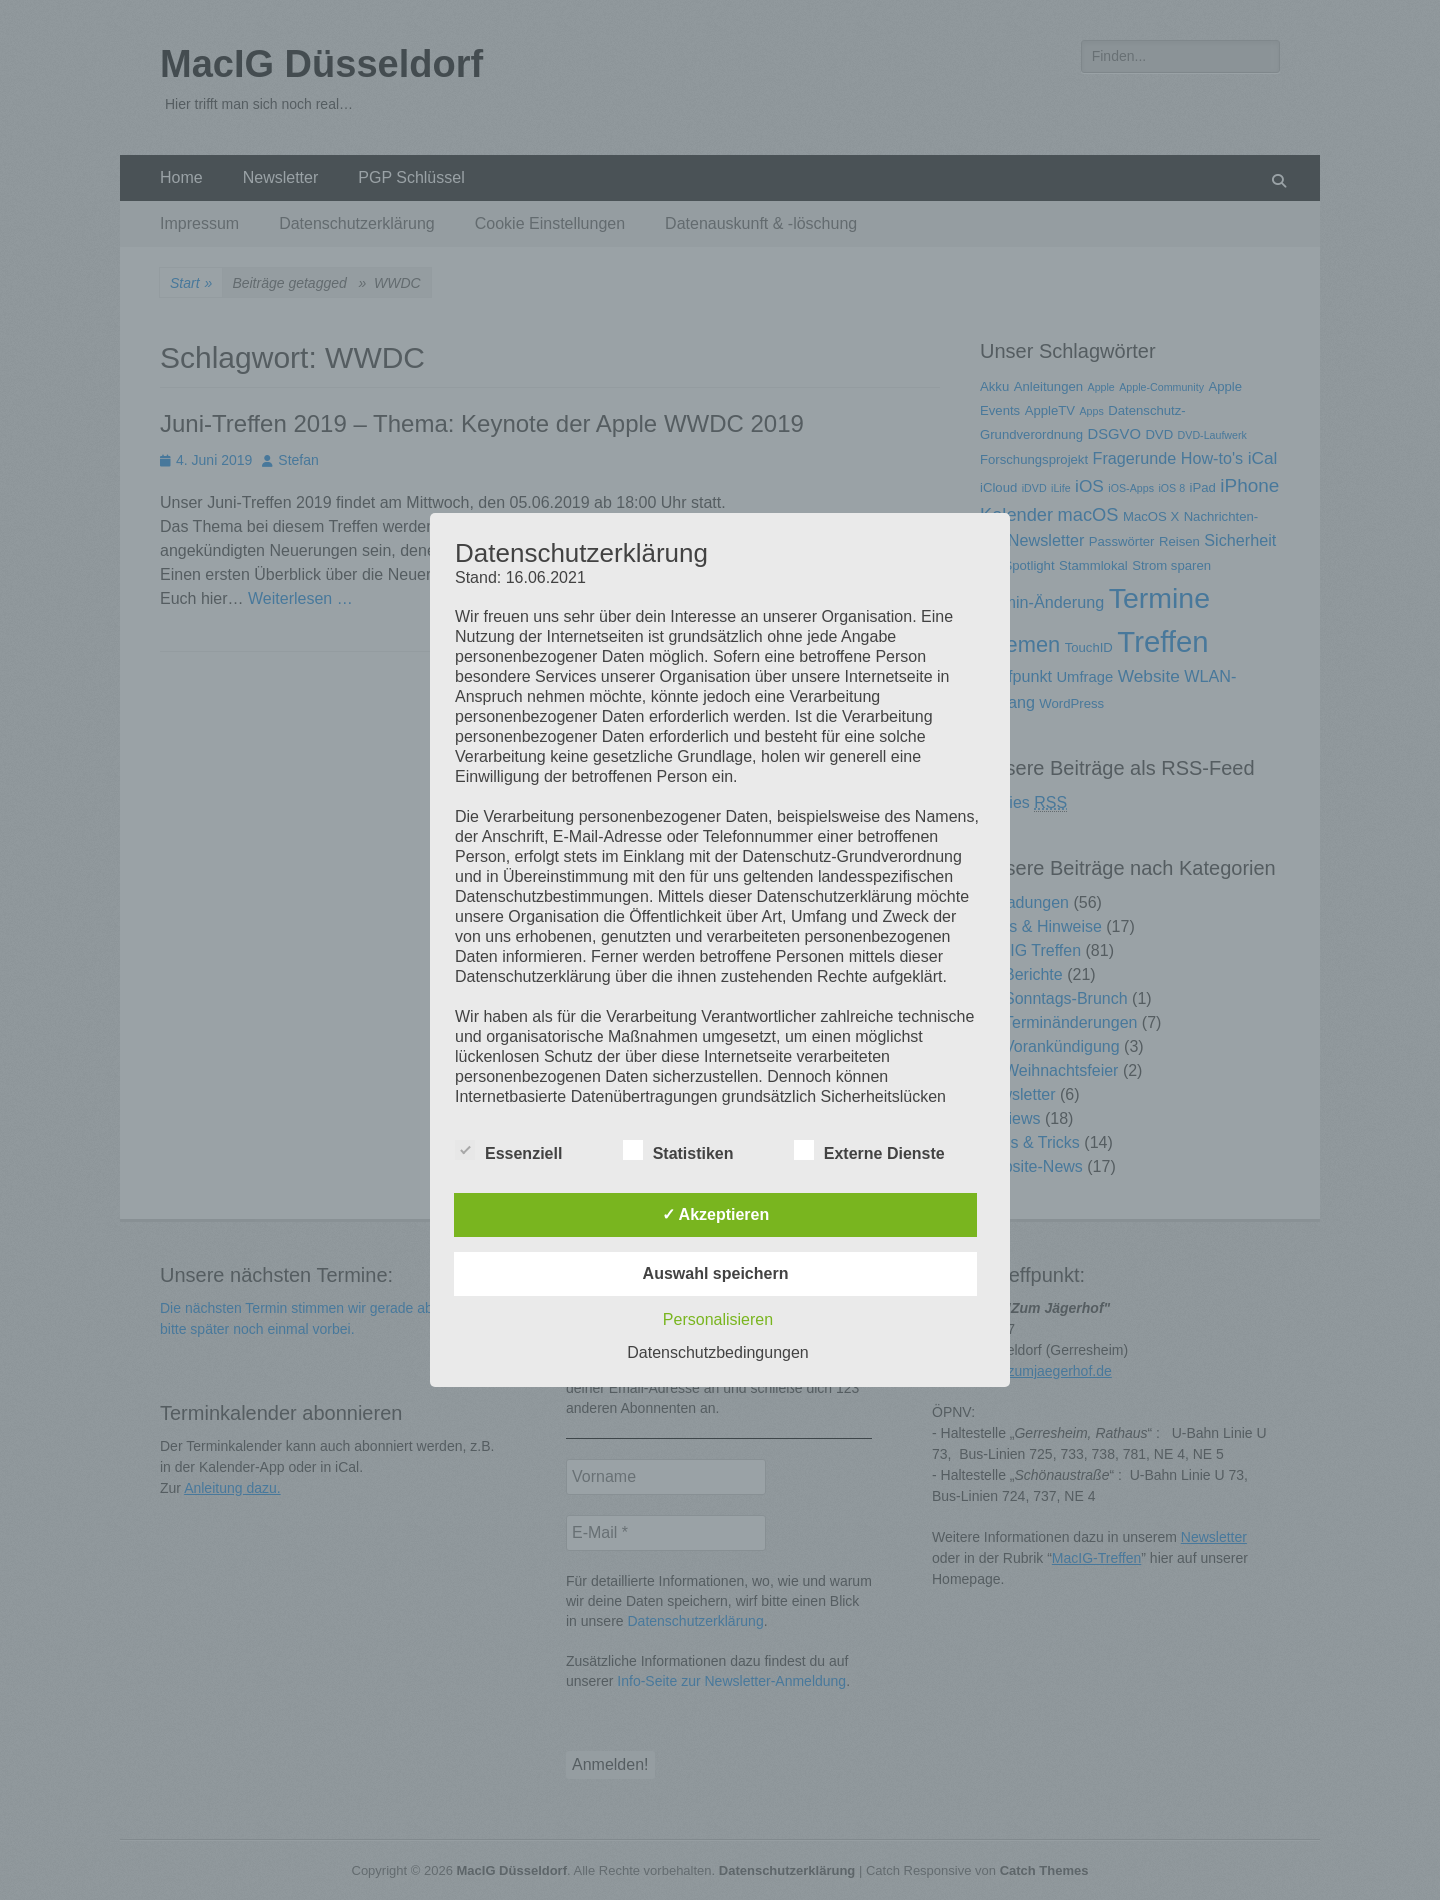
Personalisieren (718, 1319)
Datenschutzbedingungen (717, 1352)
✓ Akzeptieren (716, 1214)
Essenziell (508, 1150)
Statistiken (678, 1150)
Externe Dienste (869, 1150)
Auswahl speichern (716, 1273)
